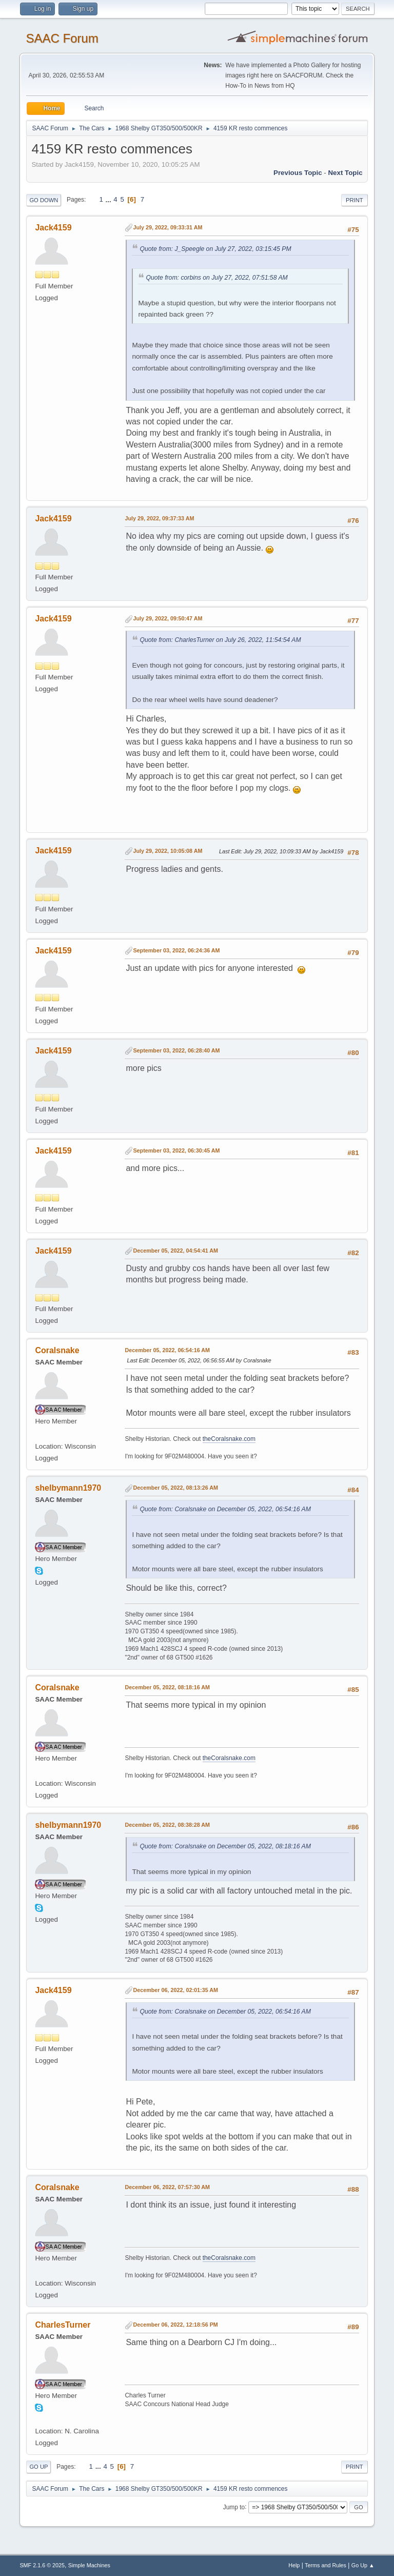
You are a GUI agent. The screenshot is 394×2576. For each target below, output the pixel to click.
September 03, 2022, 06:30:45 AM (176, 1150)
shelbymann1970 (68, 1488)
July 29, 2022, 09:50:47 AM (167, 618)
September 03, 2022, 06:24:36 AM (176, 950)
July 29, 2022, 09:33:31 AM (167, 227)
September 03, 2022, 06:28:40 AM (176, 1050)
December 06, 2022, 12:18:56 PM (175, 2324)
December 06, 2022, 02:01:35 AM (175, 1990)
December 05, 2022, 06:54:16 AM (167, 1350)
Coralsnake (57, 1350)
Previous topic (297, 173)
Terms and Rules (325, 2565)
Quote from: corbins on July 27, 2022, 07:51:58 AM (216, 277)
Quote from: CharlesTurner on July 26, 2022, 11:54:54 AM (220, 639)
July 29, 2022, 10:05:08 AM (167, 851)
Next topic (345, 173)
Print (354, 200)
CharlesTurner (62, 2324)
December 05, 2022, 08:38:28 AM (167, 1825)
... (109, 199)
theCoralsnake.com (229, 1438)
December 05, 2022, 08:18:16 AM (167, 1687)
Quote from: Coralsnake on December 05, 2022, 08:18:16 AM (225, 1846)
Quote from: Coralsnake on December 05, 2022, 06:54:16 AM (225, 1509)
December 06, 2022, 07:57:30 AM (167, 2187)
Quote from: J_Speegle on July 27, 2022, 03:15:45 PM (215, 248)
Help (294, 2565)
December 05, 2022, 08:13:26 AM (175, 1488)
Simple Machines (89, 2565)
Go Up (38, 2467)
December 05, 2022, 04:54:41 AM (175, 1250)
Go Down (43, 200)
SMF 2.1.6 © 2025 (42, 2565)
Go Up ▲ (363, 2565)
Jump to (234, 2506)
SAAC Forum (62, 38)
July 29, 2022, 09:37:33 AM (159, 518)
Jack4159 (53, 227)
